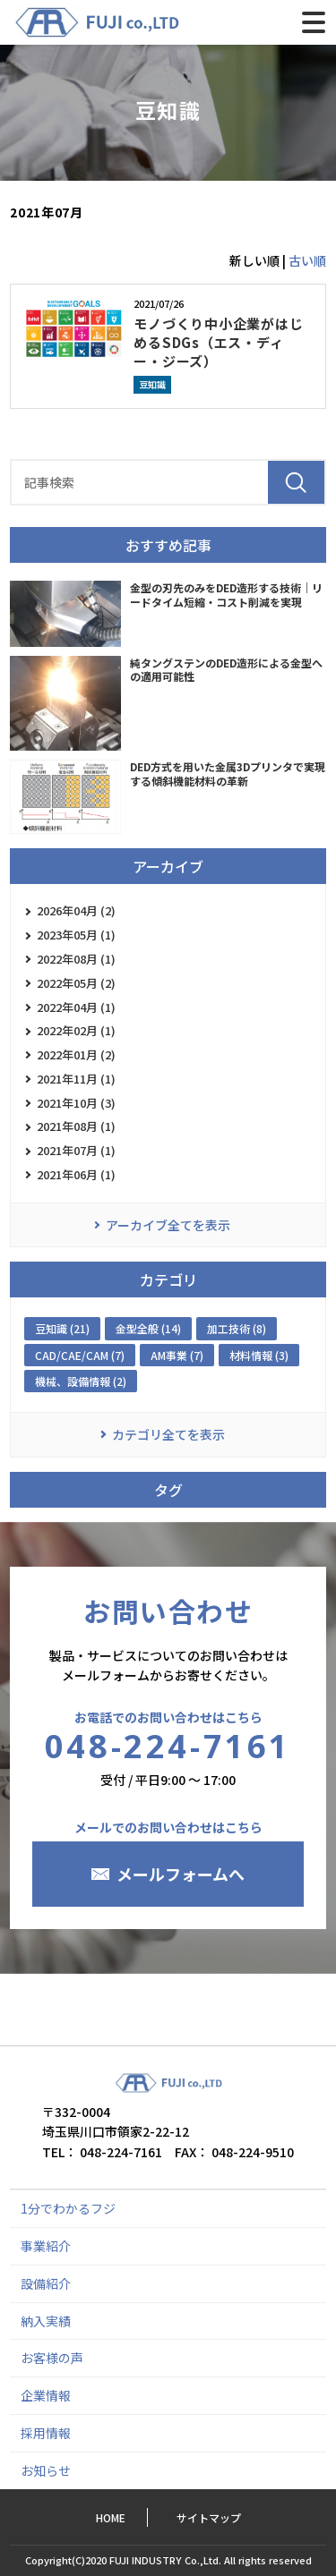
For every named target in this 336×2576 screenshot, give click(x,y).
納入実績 (46, 2321)
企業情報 (46, 2395)
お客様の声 (52, 2358)
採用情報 (46, 2433)
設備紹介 (46, 2283)
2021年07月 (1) (76, 1150)
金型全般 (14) (148, 1328)
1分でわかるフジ (68, 2208)
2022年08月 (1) (76, 958)
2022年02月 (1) (76, 1030)
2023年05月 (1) (76, 934)
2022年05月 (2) (76, 982)
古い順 (307, 260)
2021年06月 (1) (76, 1174)
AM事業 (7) (177, 1355)
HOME (110, 2517)
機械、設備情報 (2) (80, 1381)
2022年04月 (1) (76, 1007)
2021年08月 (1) (76, 1126)
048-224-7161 (168, 1746)
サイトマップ (209, 2517)
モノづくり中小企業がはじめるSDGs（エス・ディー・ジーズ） (218, 342)
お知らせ (46, 2470)
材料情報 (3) (259, 1355)
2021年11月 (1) (76, 1078)
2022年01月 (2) (76, 1054)
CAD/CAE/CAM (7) (80, 1355)
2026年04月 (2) (76, 910)
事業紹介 (46, 2246)
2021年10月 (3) (76, 1102)
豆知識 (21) (62, 1328)
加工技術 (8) (236, 1328)
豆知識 (152, 384)
